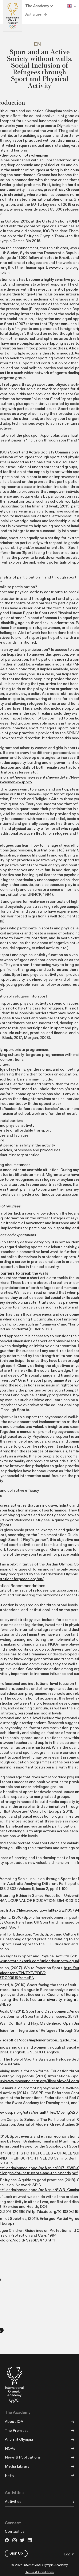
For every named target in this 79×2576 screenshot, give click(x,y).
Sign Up (16, 2553)
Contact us (14, 2531)
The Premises (16, 2430)
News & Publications (23, 2457)
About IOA (14, 2421)
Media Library (17, 2466)
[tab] (39, 44)
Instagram (15, 2540)
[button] (39, 6)
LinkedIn (30, 2540)
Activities (33, 14)
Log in (69, 2554)
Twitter (22, 2540)
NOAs (10, 2448)
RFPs (9, 2475)
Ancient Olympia (19, 2439)
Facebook (7, 2540)
